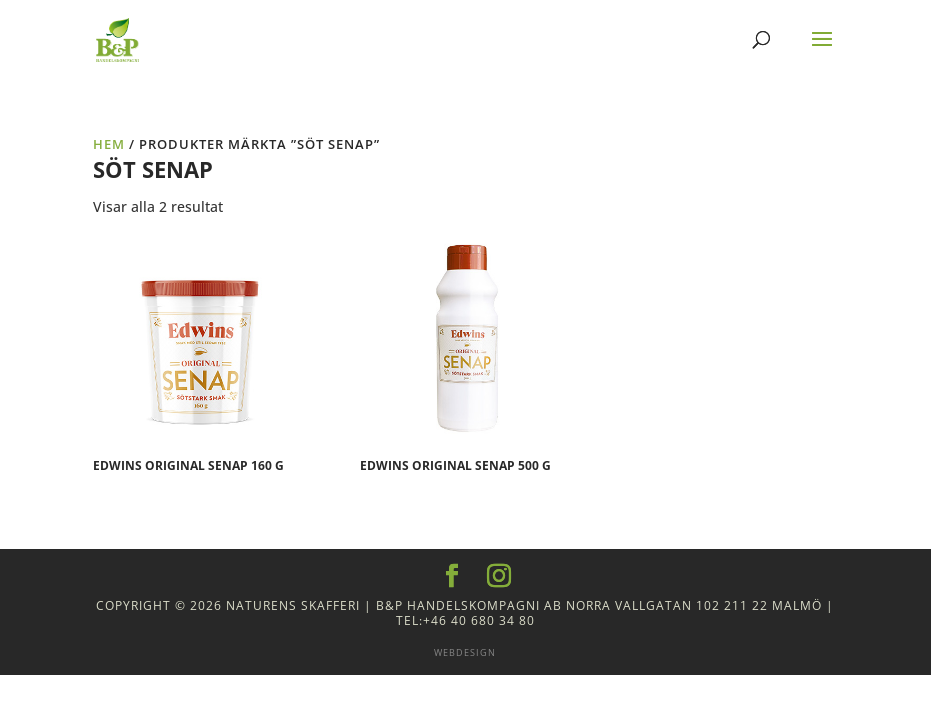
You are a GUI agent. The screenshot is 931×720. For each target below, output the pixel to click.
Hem (109, 144)
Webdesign (465, 652)
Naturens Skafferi (293, 605)
